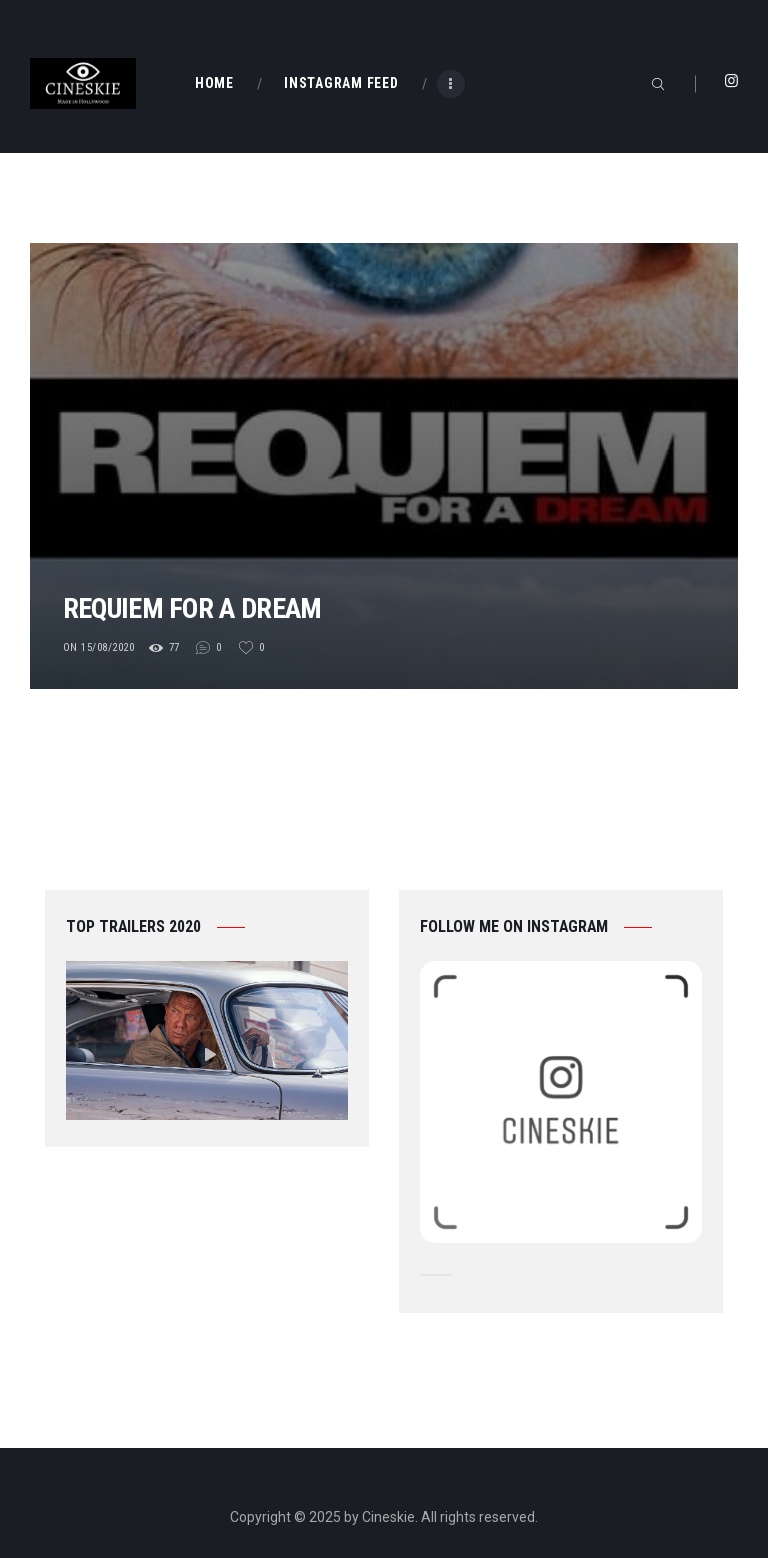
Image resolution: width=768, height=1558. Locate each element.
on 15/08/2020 (99, 647)
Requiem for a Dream (223, 605)
